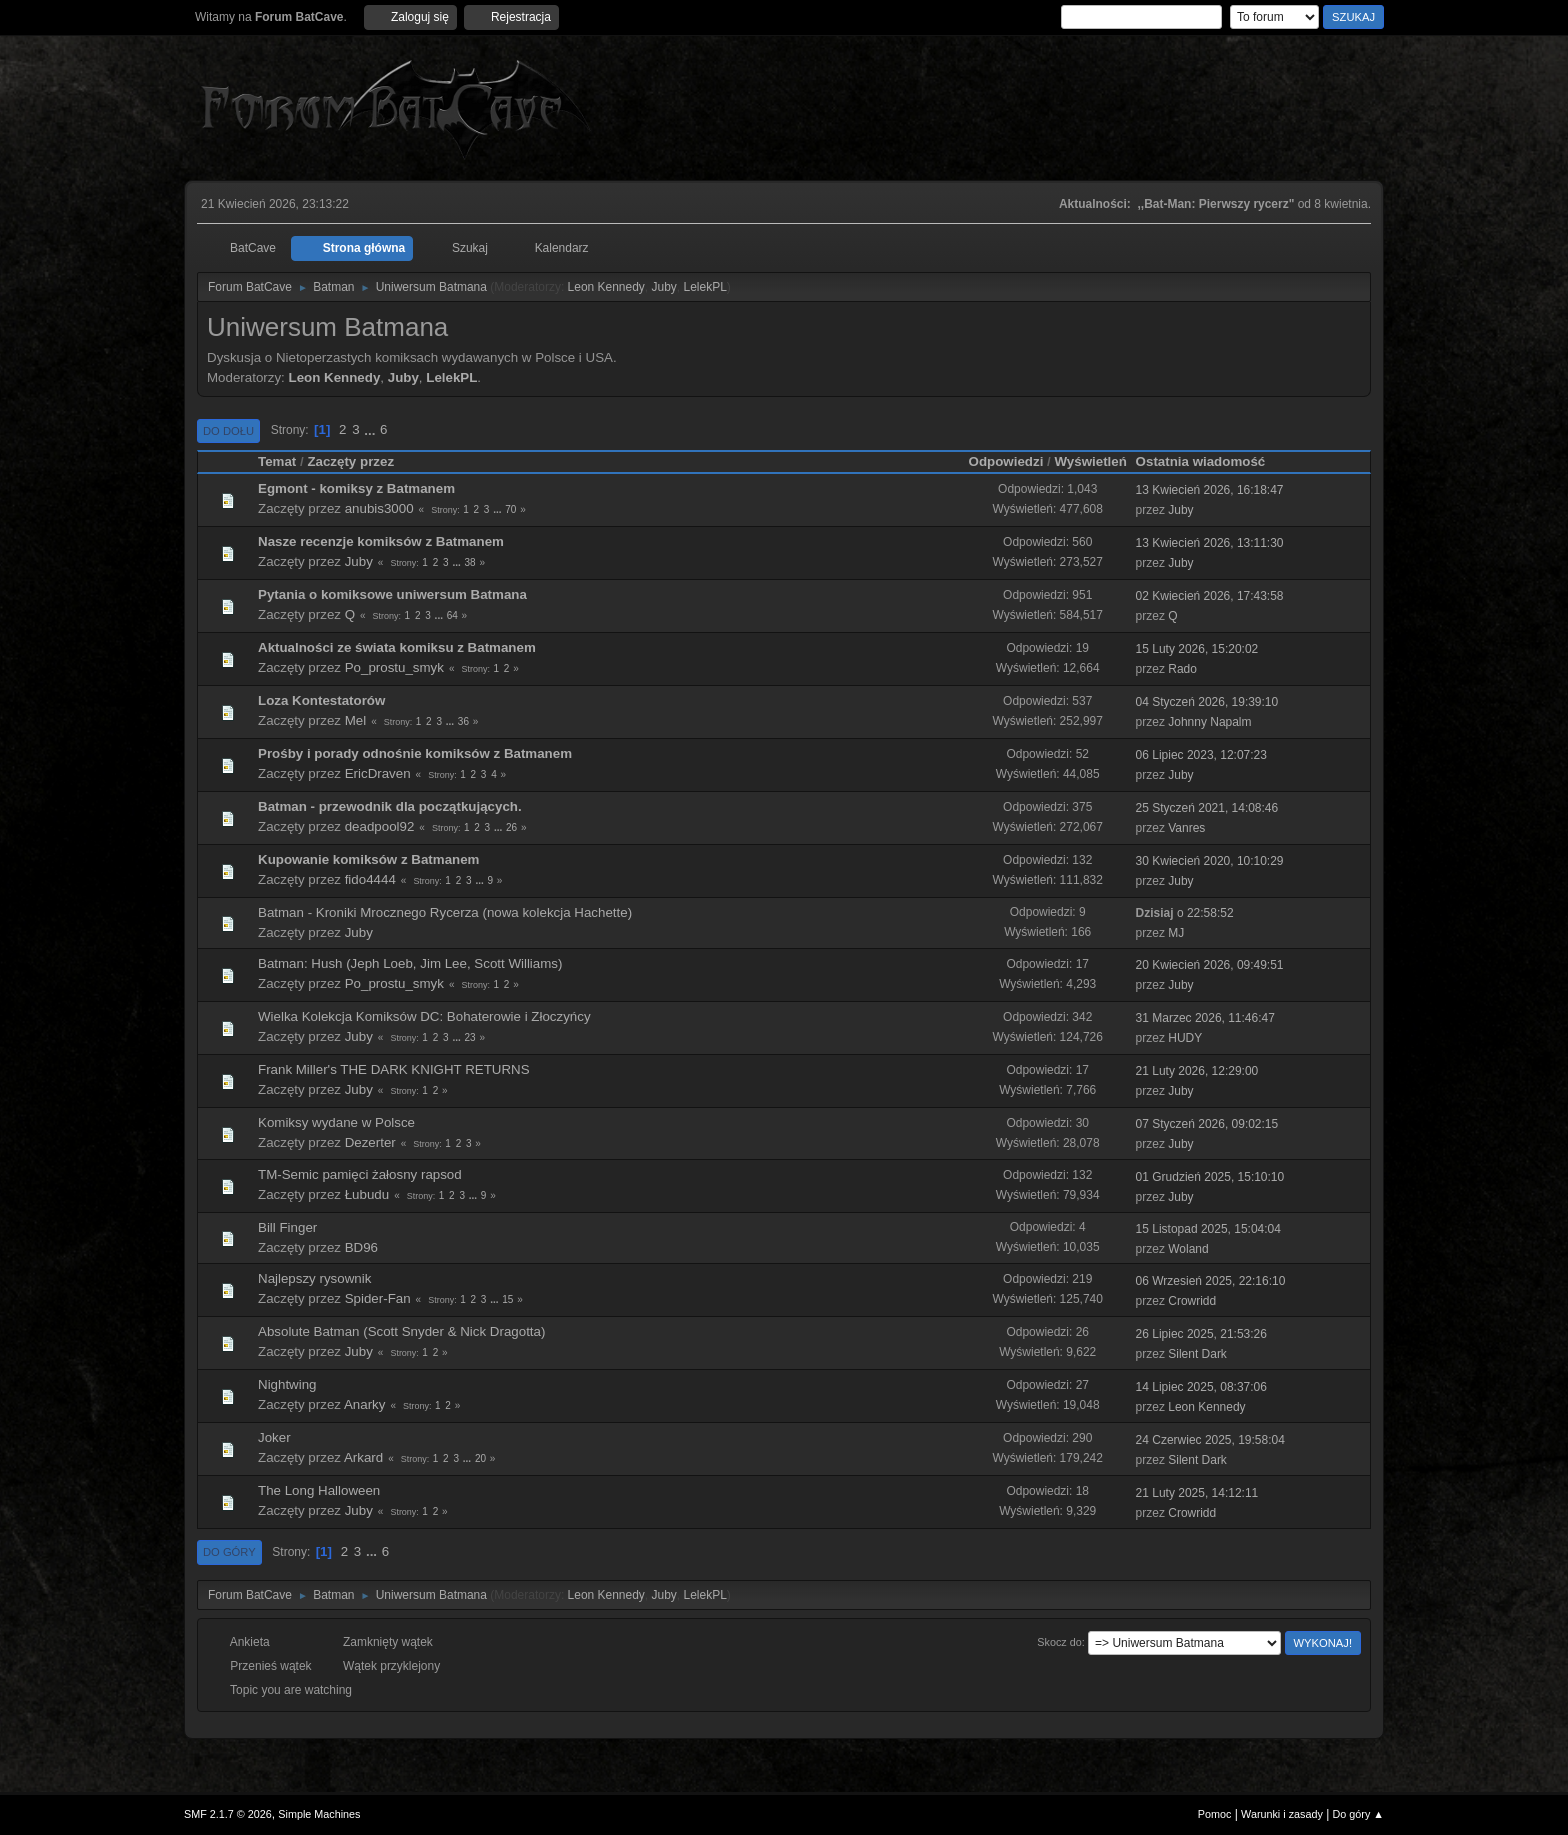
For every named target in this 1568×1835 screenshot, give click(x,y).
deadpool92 (380, 826)
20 (480, 1458)
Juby (664, 287)
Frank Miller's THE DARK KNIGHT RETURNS (394, 1069)
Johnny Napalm (1209, 722)
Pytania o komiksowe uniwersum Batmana (392, 594)
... (371, 429)
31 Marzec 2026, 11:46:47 (1205, 1018)
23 (470, 1037)
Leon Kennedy (606, 287)
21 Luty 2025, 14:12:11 (1197, 1493)
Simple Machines (319, 1814)
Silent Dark (1197, 1354)
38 (470, 562)
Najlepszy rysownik (314, 1278)
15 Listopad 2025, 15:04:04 (1208, 1229)
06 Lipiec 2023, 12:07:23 (1201, 755)
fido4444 (370, 879)
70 (510, 509)
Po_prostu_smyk (394, 667)
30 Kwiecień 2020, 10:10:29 (1210, 861)
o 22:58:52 (1185, 913)
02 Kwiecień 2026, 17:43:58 (1210, 596)
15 (507, 1299)
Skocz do (1059, 1642)
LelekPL (705, 287)
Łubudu (367, 1194)
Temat (277, 461)
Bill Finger (287, 1227)
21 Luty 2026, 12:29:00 (1197, 1071)
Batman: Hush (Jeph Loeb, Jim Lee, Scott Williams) (410, 963)
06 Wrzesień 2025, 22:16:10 (1211, 1281)
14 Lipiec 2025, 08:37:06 (1201, 1387)
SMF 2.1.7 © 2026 (228, 1814)
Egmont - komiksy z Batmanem (356, 488)
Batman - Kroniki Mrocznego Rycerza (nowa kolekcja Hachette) (445, 912)
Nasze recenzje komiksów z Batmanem (381, 541)
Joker (274, 1437)
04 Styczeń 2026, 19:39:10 (1207, 702)
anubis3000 (379, 508)
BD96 (361, 1247)
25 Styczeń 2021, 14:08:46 (1207, 808)
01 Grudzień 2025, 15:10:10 (1210, 1177)
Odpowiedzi (1006, 461)
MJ (1176, 933)
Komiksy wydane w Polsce (336, 1122)
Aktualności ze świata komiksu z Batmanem (397, 647)
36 (463, 721)
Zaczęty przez (350, 461)
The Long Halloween (319, 1490)
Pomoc (1215, 1814)
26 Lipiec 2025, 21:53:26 (1201, 1334)
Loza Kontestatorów (321, 700)
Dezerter (370, 1142)
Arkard (363, 1457)
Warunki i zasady (1282, 1814)
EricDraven (378, 773)
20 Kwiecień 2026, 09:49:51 (1210, 965)
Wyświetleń (1090, 461)
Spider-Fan (378, 1298)
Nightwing (287, 1384)
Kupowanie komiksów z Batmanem (368, 859)
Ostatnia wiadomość (1210, 461)
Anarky (364, 1404)
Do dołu (228, 431)
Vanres (1186, 828)
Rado (1182, 669)
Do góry (229, 1552)
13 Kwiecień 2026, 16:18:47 (1210, 490)
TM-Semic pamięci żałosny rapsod (360, 1174)
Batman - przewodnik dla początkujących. (390, 806)
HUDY (1185, 1038)
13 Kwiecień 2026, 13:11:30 (1210, 543)
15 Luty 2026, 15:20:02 (1197, 649)
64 (452, 615)
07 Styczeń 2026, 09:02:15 (1207, 1124)
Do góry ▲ (1358, 1814)
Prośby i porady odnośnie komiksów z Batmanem (415, 753)
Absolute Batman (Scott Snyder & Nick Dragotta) (401, 1331)
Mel (355, 720)
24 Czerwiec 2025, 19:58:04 (1210, 1440)
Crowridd (1192, 1301)
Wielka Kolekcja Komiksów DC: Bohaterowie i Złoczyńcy (424, 1016)
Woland (1188, 1249)
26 (511, 827)
